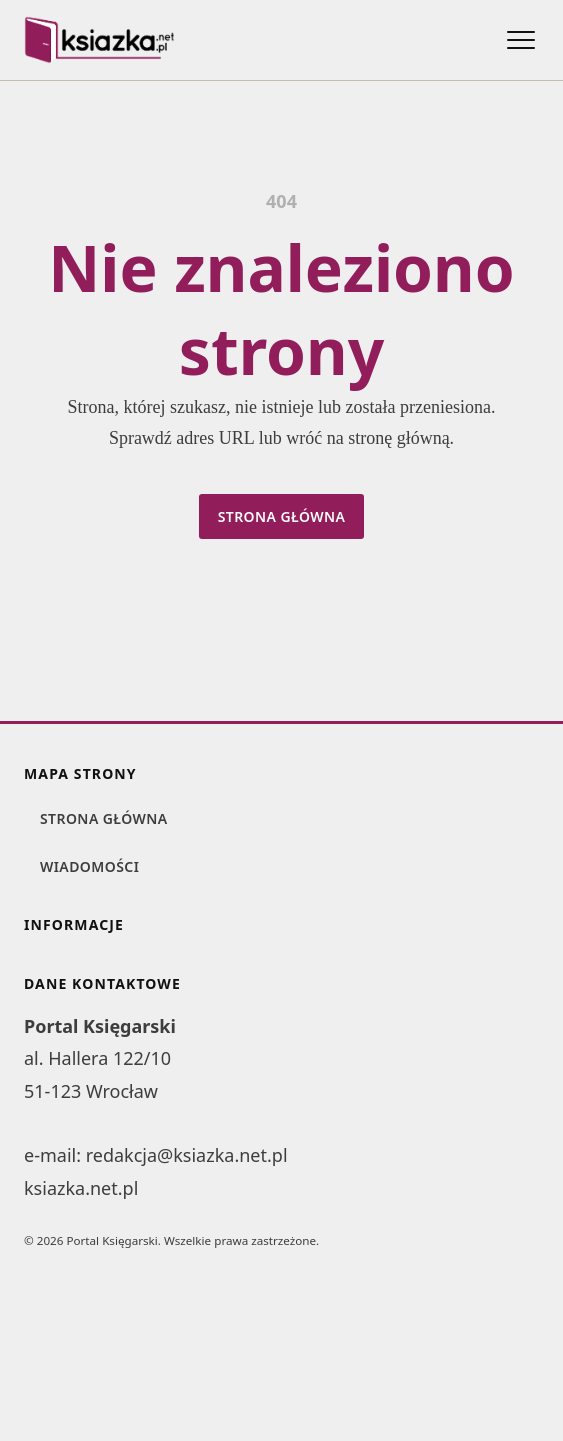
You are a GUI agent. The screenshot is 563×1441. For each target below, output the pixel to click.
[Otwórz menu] (521, 40)
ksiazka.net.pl (81, 1188)
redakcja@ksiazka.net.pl (187, 1155)
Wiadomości (89, 866)
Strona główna (282, 516)
